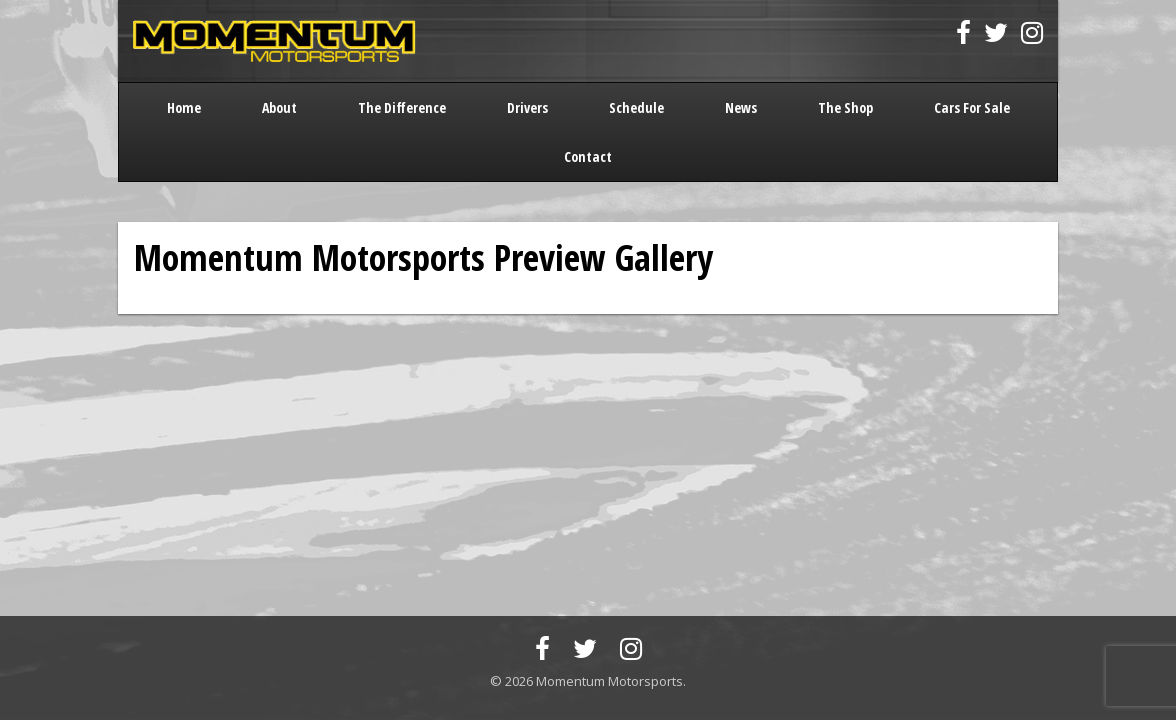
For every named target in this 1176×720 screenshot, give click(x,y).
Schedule (636, 107)
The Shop (845, 107)
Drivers (527, 107)
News (741, 107)
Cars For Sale (972, 107)
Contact (588, 156)
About (279, 107)
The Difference (402, 107)
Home (184, 107)
